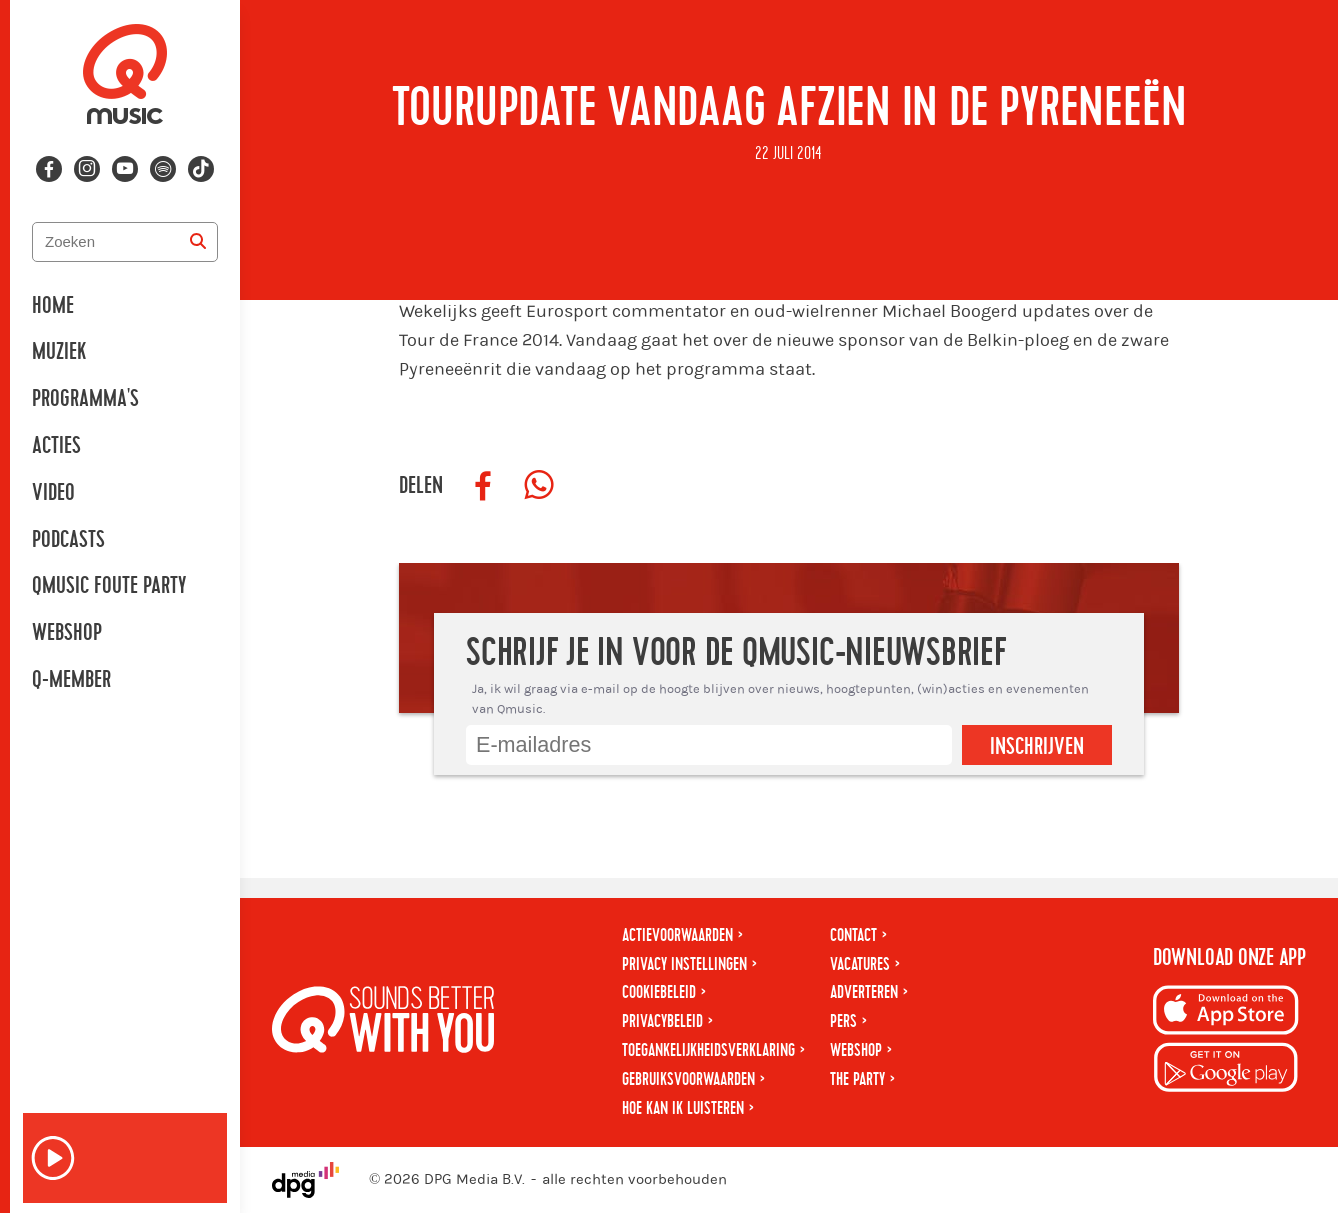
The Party (857, 1079)
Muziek (59, 352)
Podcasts (68, 540)
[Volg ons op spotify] (163, 169)
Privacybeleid (662, 1021)
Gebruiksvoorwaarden (688, 1079)
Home (53, 306)
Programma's (85, 399)
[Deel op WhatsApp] (539, 486)
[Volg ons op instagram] (87, 169)
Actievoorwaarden (677, 935)
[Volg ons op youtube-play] (125, 169)
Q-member (71, 680)
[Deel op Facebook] (483, 486)
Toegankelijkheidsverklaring (708, 1050)
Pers (843, 1021)
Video (53, 493)
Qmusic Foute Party (109, 586)
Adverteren (864, 992)
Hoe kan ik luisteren (683, 1108)
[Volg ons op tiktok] (201, 169)
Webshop (67, 633)
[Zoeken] (198, 242)
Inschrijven (1037, 747)
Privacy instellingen (684, 964)
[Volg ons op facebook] (49, 169)
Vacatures (860, 964)
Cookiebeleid (659, 992)
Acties (56, 446)
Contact (853, 935)
